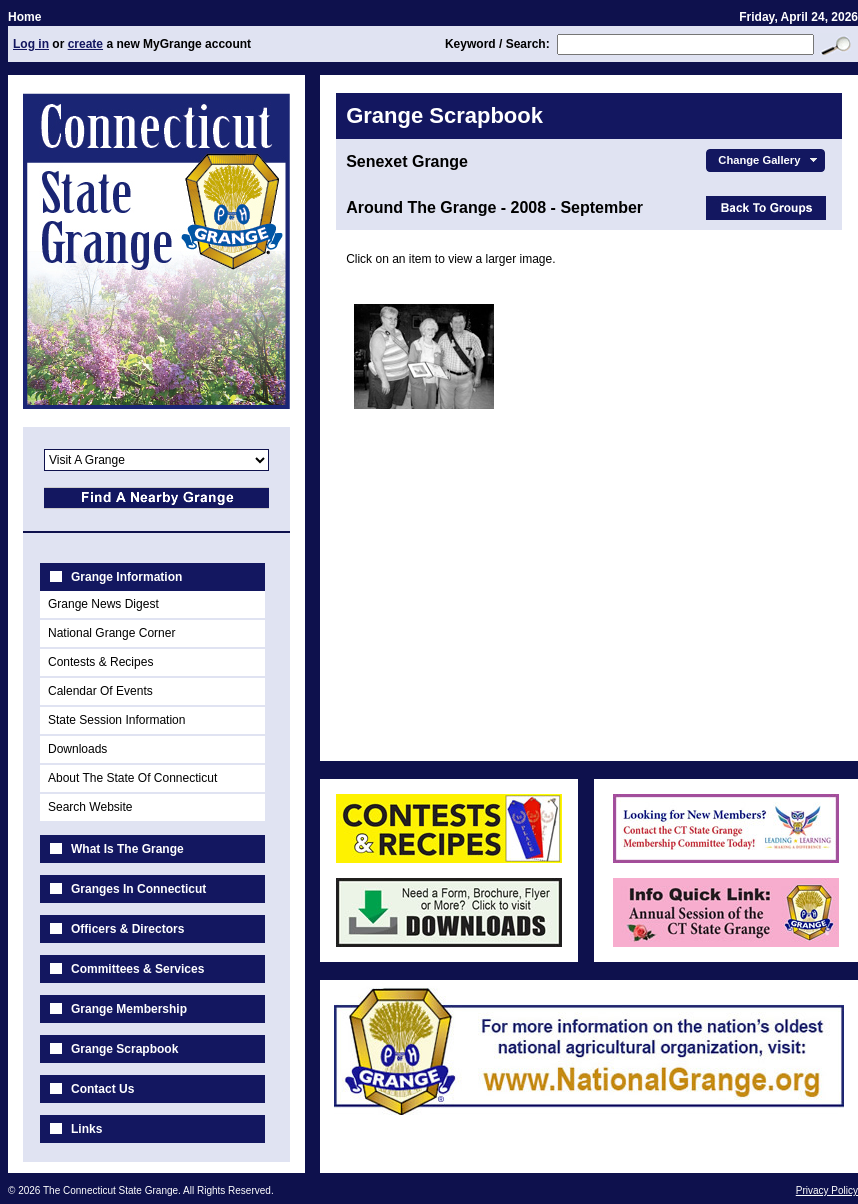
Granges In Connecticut (138, 889)
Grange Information (126, 577)
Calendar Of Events (100, 691)
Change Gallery (769, 160)
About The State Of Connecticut (132, 778)
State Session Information (116, 720)
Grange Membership (129, 1009)
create (85, 44)
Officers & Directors (127, 929)
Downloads (77, 749)
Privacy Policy (827, 1190)
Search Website (90, 807)
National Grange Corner (111, 633)
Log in (31, 44)
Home (24, 17)
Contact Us (102, 1089)
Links (86, 1129)
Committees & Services (137, 969)
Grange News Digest (103, 604)
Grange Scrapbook (124, 1049)
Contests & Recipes (100, 662)
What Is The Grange (127, 849)
